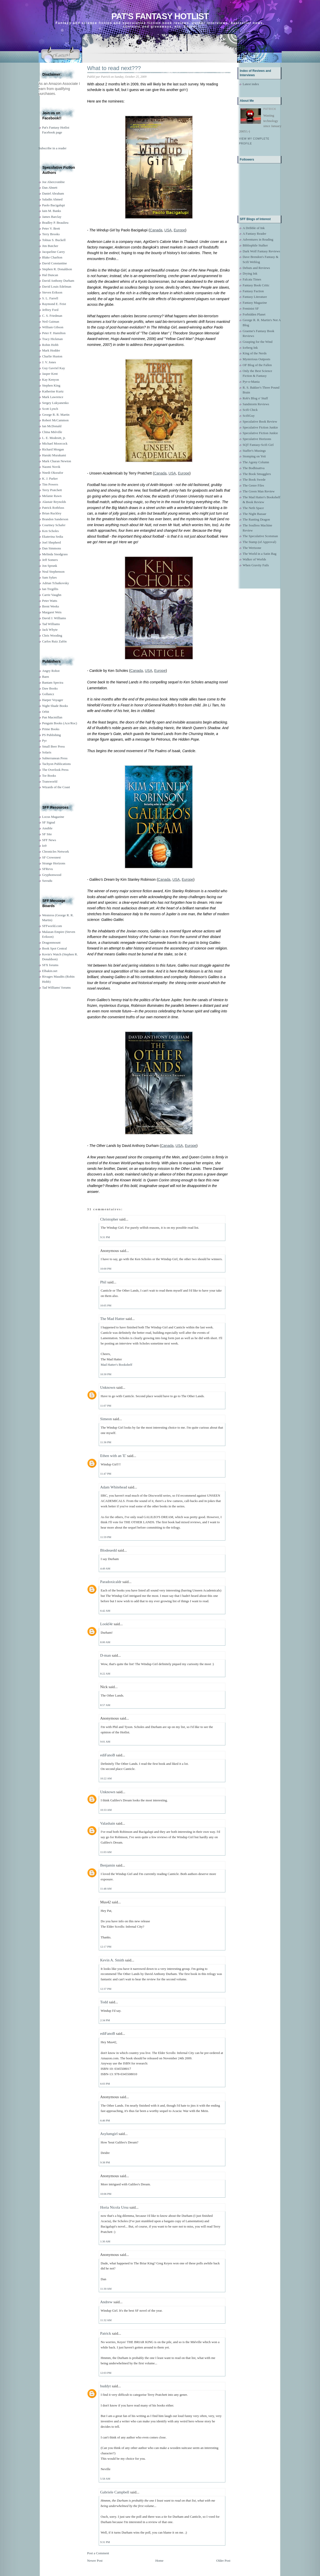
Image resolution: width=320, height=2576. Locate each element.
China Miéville (52, 432)
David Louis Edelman (56, 286)
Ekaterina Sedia (52, 536)
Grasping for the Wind (258, 342)
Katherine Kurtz (53, 391)
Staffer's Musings (254, 451)
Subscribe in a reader (53, 148)
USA (168, 230)
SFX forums (50, 965)
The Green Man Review (259, 491)
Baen (45, 677)
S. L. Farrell (50, 298)
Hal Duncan (50, 275)
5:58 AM (105, 2478)
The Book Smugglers (257, 474)
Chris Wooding (52, 635)
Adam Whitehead (113, 1487)
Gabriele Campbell (114, 2492)
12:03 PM (106, 2372)
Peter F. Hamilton (54, 333)
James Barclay (51, 217)
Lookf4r (106, 1624)
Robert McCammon (55, 420)
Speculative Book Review (260, 421)
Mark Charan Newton (56, 461)
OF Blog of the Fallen (257, 365)
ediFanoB (107, 1755)
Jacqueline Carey (53, 252)
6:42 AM (105, 1610)
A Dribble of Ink (254, 228)
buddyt (105, 2386)
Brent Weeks (50, 606)
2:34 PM (105, 2020)
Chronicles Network (55, 851)
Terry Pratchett (52, 490)
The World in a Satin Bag (260, 554)
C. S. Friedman (52, 316)
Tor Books (49, 775)
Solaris (46, 752)
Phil (103, 1282)
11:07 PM (105, 1405)
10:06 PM (106, 2193)
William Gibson (52, 327)
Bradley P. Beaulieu (55, 222)
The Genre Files (253, 485)
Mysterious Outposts (256, 359)
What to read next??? (114, 68)
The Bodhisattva (254, 468)
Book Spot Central (54, 948)
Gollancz (48, 694)
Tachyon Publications (56, 764)
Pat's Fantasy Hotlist (159, 16)
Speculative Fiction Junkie (260, 427)
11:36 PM (105, 1442)
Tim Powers (50, 484)
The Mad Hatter (112, 1319)
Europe (179, 230)
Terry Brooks (51, 234)
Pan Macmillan (52, 717)
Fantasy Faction (253, 291)
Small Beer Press (53, 746)
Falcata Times (252, 279)
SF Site (47, 834)
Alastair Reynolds (54, 502)
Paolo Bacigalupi (53, 205)
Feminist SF (251, 308)
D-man (105, 1655)
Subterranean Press (55, 758)
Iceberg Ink (250, 347)
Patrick (105, 2333)
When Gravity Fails (256, 565)
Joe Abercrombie (53, 182)
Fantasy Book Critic (256, 285)
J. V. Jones (49, 362)
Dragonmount (51, 942)
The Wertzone (252, 548)
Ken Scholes (50, 531)
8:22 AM (105, 1673)
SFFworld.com (52, 926)
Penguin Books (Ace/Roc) (59, 723)
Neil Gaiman (50, 321)
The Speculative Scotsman (260, 536)
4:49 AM (105, 1568)
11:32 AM (106, 2320)
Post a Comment (98, 2553)
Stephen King (51, 385)
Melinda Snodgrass (55, 554)
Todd (104, 2002)
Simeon (106, 1419)
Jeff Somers (50, 560)
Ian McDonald (51, 426)
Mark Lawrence (52, 397)
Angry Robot (51, 671)
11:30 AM (106, 2288)
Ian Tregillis (50, 589)
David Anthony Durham (58, 281)
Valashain (107, 1823)
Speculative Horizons (257, 439)
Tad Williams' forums (56, 987)
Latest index (251, 84)
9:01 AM (105, 1741)
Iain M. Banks (51, 211)
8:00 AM (105, 1642)
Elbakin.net (50, 971)
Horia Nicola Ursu (114, 2207)
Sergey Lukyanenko (55, 403)
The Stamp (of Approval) (259, 542)
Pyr (44, 740)
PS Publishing (51, 735)
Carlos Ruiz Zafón (54, 641)
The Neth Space (253, 508)
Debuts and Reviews (256, 268)
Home (159, 2560)
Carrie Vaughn (51, 595)
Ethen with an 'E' (113, 1456)
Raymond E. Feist (54, 304)
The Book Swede (254, 479)
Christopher (109, 1219)
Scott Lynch (50, 409)
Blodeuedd (108, 1550)
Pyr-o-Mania (251, 381)
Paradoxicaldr (111, 1582)
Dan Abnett (50, 187)
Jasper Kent (50, 374)
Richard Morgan (53, 449)
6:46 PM (105, 2120)
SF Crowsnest (51, 857)
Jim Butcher (50, 246)
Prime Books (51, 729)
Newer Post (95, 2560)
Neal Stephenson (53, 571)
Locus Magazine (53, 817)
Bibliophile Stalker (255, 245)
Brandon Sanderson (55, 519)
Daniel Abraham (53, 193)
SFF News (49, 840)
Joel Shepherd (51, 542)
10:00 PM (106, 1268)
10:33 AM (106, 1809)
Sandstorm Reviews (256, 404)
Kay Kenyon (50, 379)
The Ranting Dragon (256, 519)
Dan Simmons (51, 548)
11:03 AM (106, 1852)
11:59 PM (105, 1537)
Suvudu (47, 881)
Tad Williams (51, 624)
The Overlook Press (55, 770)
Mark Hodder (51, 350)
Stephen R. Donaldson (57, 269)
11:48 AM (106, 1888)
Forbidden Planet (254, 314)
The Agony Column (256, 462)
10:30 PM (106, 1374)
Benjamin (107, 1865)
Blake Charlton (52, 257)
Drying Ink (250, 273)
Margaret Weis (52, 612)
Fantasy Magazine (255, 302)
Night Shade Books (55, 706)
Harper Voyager (52, 700)
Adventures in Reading (258, 239)
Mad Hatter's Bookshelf (117, 1364)
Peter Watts (49, 601)
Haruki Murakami (54, 455)
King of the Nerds (255, 353)
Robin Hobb (50, 345)
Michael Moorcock (55, 443)
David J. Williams (54, 618)
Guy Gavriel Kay (53, 368)
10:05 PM (106, 1305)
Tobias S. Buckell (54, 240)
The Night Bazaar (254, 514)
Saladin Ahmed (52, 199)
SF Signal (48, 822)
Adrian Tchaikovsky (55, 583)
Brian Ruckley (51, 513)
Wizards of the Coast (56, 787)
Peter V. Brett (51, 228)
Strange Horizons (53, 863)
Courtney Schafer (53, 525)
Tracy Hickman (52, 339)
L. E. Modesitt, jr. (54, 438)
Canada (156, 230)
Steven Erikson (52, 292)
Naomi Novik (51, 467)
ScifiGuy (249, 415)
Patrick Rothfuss (53, 508)
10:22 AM (106, 1778)
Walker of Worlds (254, 559)
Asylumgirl (109, 2134)
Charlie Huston (52, 356)
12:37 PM (106, 1988)
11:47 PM (105, 1473)
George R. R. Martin (56, 414)
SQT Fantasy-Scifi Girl (258, 445)
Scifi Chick (250, 410)
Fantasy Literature (255, 297)
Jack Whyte (50, 629)
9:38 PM (105, 2162)
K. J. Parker (50, 478)
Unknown (107, 1387)
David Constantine (54, 263)
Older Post (223, 2560)
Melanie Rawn (52, 496)
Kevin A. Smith (112, 1960)
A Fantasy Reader (254, 233)
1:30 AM (105, 2241)
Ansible (47, 828)
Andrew (106, 2302)
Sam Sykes (49, 577)
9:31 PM (105, 1237)
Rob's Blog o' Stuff (255, 398)
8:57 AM (105, 1705)
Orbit (45, 712)
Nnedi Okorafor (52, 472)
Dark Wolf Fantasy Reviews (261, 251)
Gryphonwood (51, 875)
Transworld (49, 781)
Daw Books (50, 688)
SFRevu (47, 869)
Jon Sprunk (49, 566)
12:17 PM (106, 1946)
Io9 (44, 846)
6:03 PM (105, 2083)
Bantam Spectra (52, 682)
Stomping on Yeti (254, 456)
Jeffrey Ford (50, 310)
